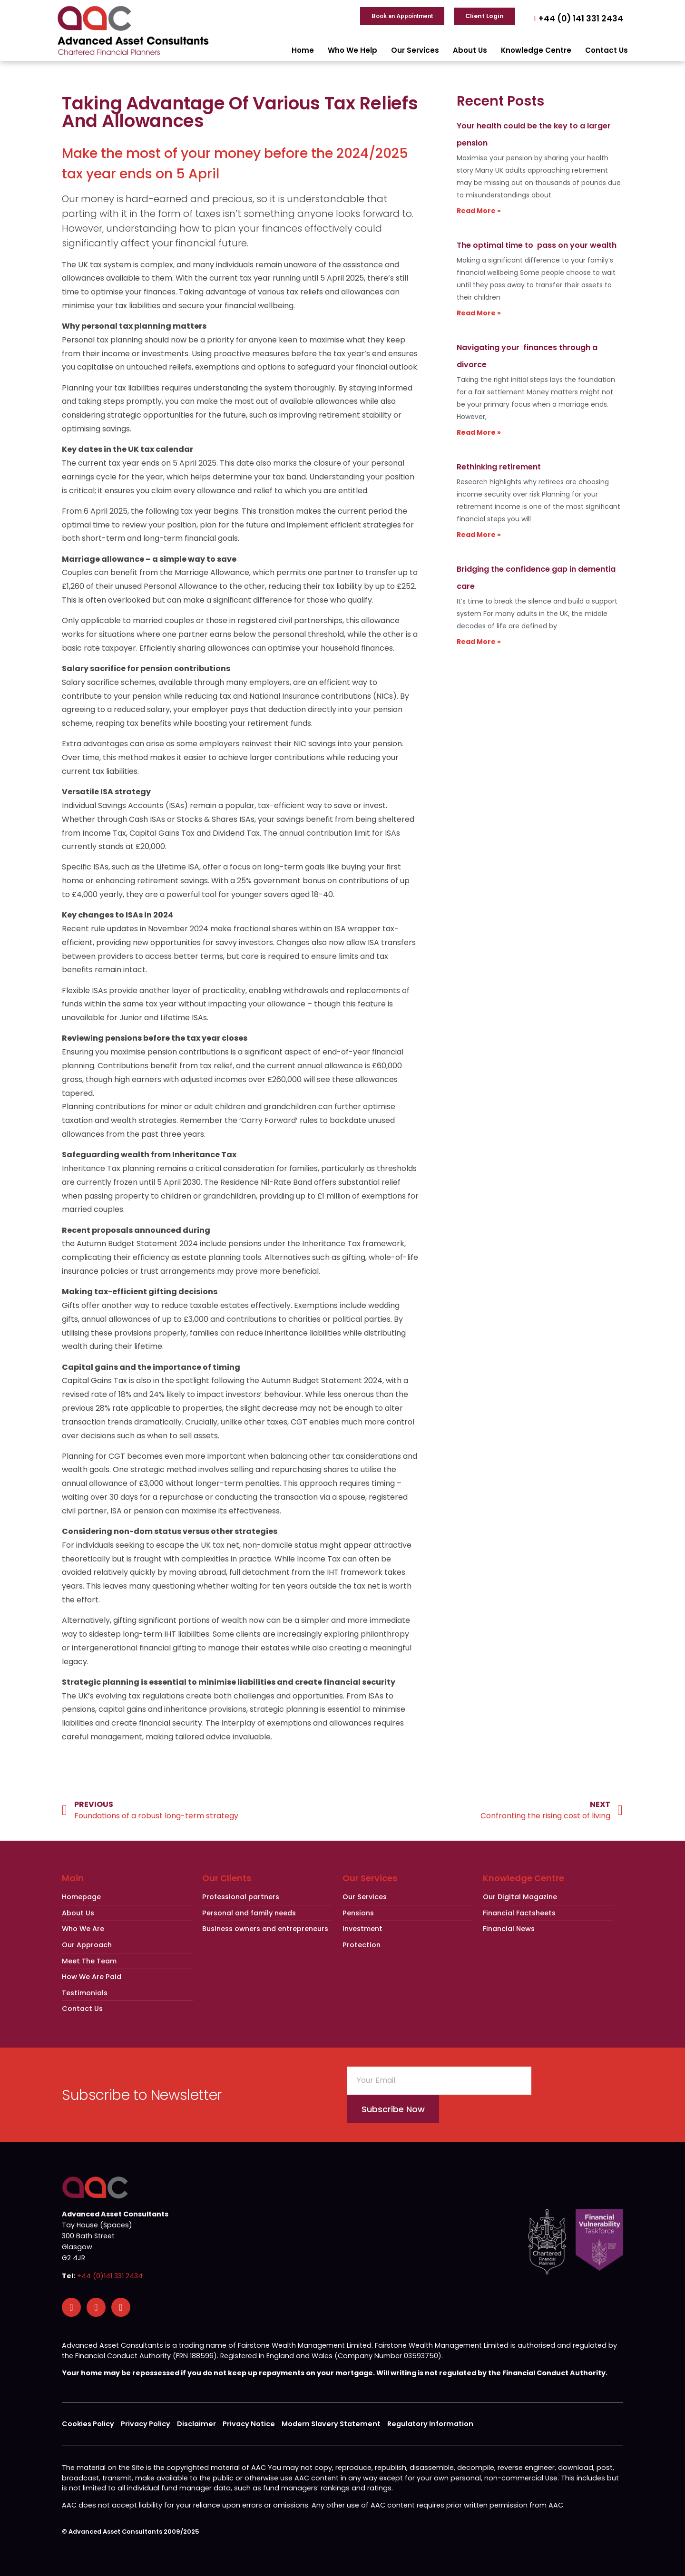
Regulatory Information (430, 2424)
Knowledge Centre (536, 50)
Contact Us (606, 50)
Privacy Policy (145, 2424)
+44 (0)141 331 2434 (110, 2276)
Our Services (415, 50)
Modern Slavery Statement (331, 2424)
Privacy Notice (249, 2424)
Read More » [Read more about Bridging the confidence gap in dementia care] (479, 641)
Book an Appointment (402, 16)
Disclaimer (196, 2424)
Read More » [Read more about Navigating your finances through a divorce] (479, 432)
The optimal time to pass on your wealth (536, 245)
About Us (470, 50)
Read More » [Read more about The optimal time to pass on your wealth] (479, 313)
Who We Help (352, 50)
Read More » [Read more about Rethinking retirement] (479, 534)
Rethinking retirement (499, 466)
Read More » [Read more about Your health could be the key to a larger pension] (479, 210)
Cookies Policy (88, 2424)
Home (303, 50)
